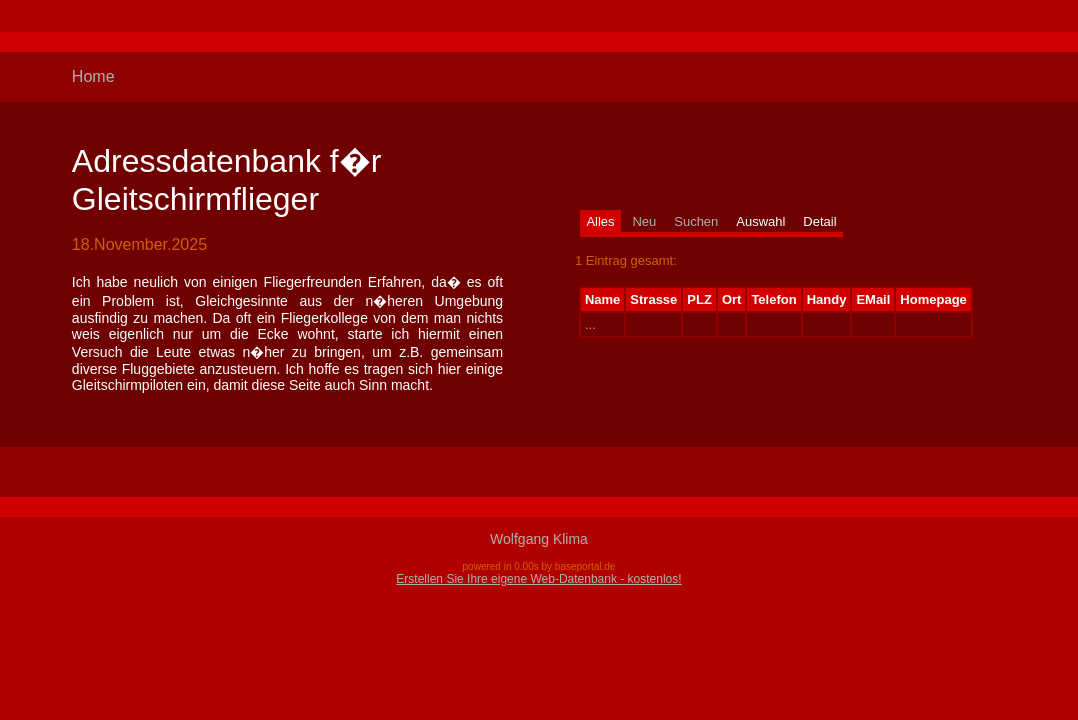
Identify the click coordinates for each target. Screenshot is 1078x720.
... (590, 324)
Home (93, 76)
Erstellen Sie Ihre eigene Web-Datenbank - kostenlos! (538, 579)
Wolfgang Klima (539, 539)
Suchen (696, 221)
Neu (644, 221)
